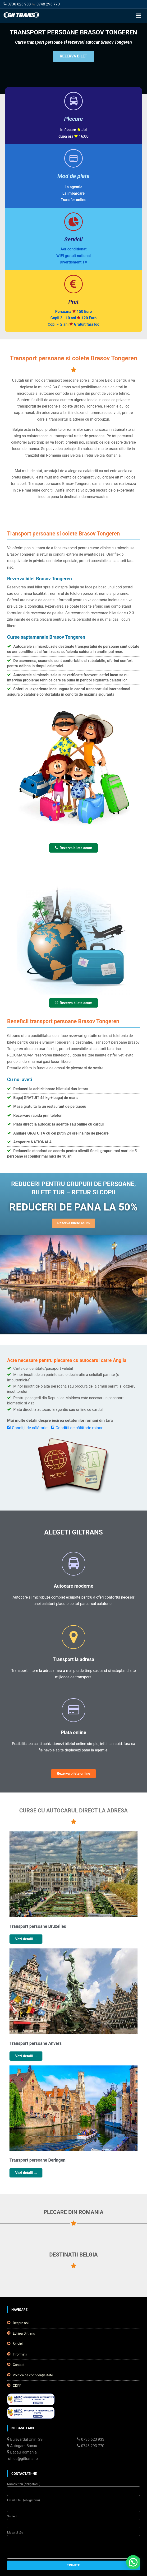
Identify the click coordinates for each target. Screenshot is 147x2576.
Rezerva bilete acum (73, 848)
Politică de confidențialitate (30, 2375)
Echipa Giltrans (21, 2333)
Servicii (15, 2343)
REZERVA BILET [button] (73, 56)
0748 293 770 (48, 4)
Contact (15, 2364)
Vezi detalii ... (26, 1939)
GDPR (14, 2385)
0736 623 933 (17, 4)
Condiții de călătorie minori (77, 1427)
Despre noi (17, 2323)
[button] (133, 2562)
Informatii (17, 2354)
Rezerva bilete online (73, 1773)
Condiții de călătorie (27, 1427)
